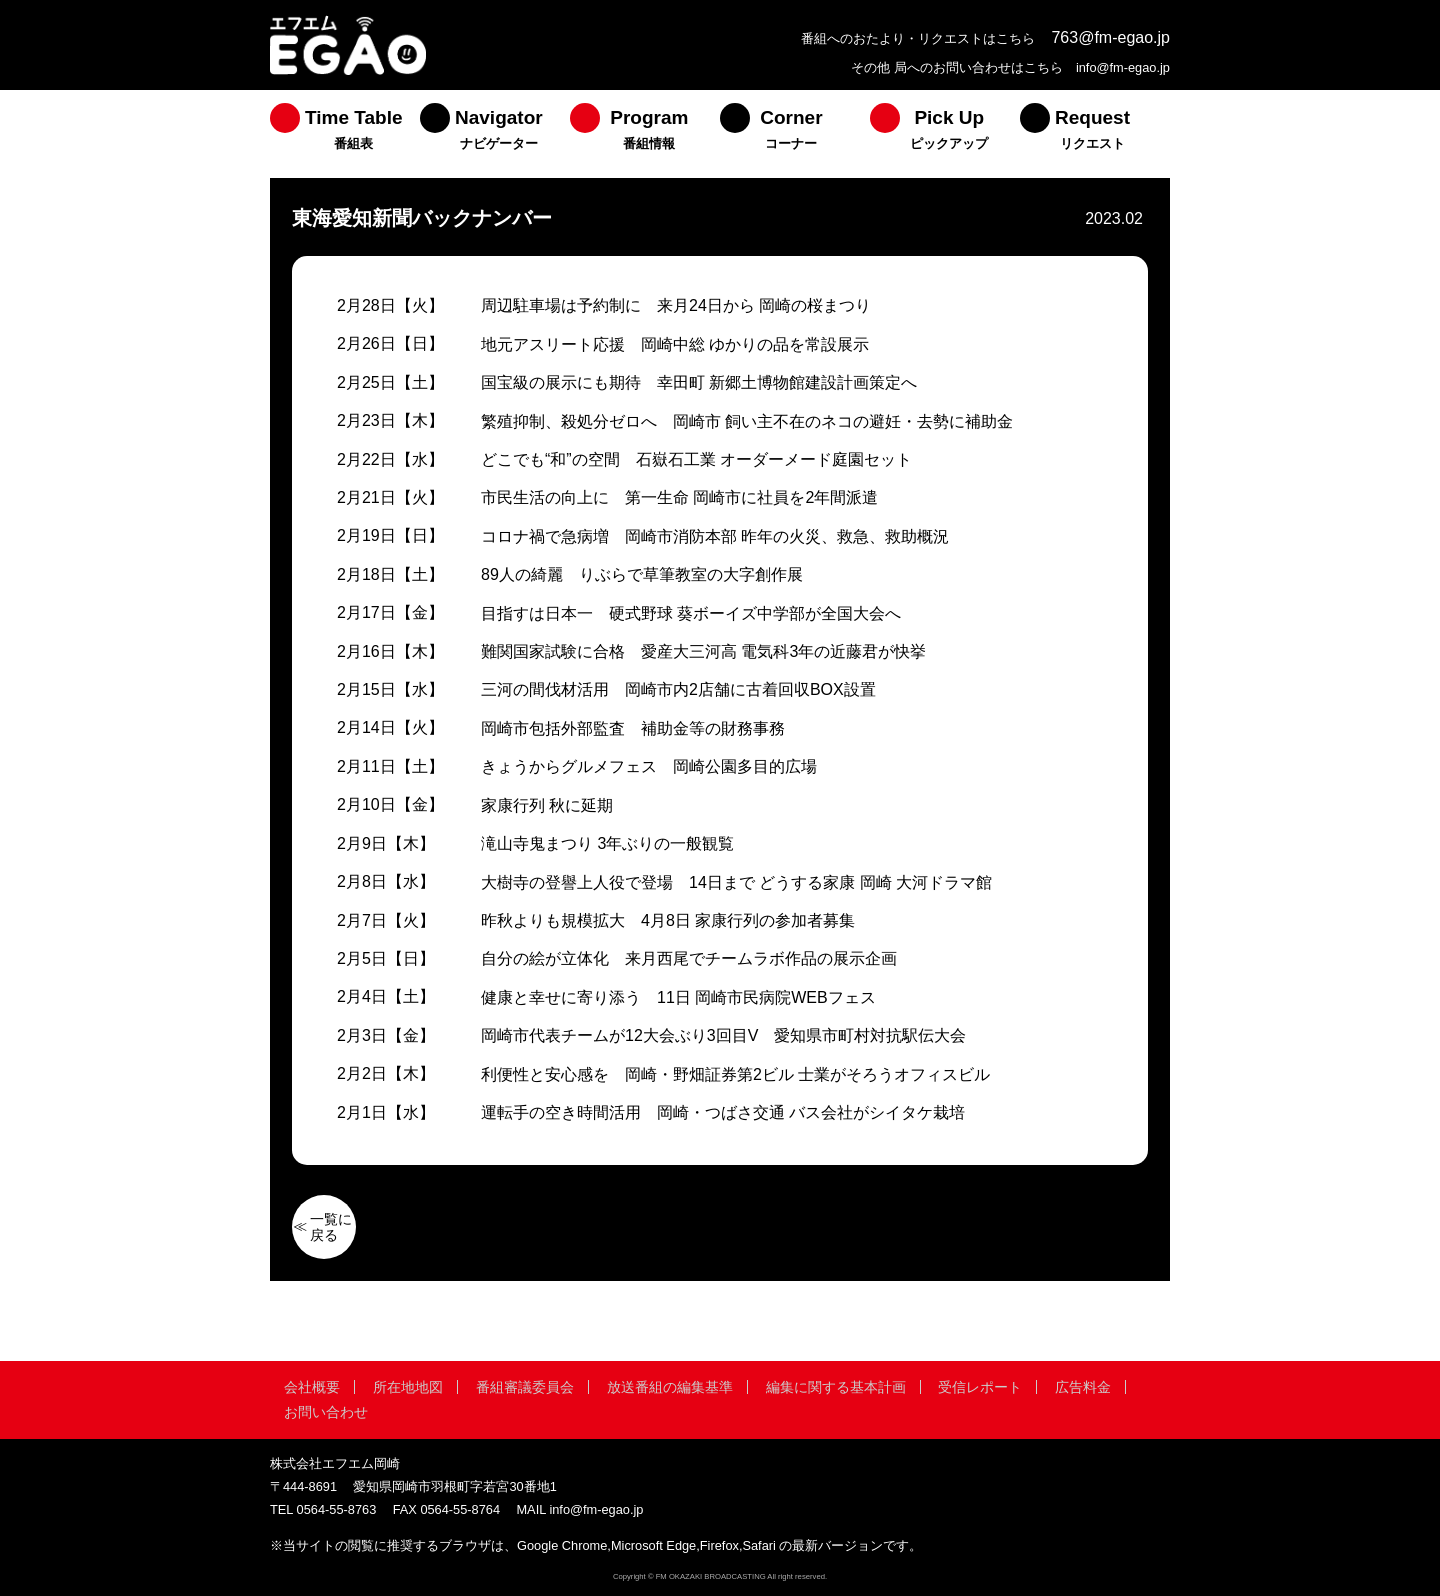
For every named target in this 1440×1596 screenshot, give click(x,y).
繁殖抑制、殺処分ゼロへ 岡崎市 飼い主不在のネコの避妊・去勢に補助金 (747, 421)
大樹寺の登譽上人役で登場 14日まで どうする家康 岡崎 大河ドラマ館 (736, 882)
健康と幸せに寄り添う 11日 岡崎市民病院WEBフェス (678, 997)
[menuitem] (345, 134)
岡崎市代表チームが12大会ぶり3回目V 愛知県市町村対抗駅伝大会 (723, 1035)
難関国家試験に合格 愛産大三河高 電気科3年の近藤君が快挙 (703, 651)
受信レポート (980, 1387)
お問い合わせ (326, 1412)
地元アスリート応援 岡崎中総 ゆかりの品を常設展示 (675, 344)
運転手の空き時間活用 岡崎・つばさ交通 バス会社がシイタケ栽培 (723, 1112)
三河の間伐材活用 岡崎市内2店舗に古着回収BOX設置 (678, 689)
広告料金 (1083, 1387)
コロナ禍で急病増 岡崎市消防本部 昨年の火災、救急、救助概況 (715, 536)
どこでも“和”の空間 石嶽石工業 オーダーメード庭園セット (696, 459)
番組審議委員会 (525, 1387)
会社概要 (312, 1387)
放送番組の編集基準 (670, 1387)
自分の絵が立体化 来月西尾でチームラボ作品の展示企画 (689, 958)
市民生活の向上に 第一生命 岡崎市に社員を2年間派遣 (679, 497)
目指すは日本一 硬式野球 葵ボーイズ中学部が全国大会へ (691, 613)
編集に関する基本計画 (836, 1387)
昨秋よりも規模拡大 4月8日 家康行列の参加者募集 (668, 920)
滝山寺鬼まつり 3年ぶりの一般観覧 (607, 843)
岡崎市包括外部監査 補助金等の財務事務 (633, 728)
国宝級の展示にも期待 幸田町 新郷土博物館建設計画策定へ (699, 382)
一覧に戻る (331, 1227)
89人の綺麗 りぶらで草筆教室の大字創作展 (642, 574)
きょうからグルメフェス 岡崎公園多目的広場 (649, 766)
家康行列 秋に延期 (547, 805)
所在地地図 (408, 1387)
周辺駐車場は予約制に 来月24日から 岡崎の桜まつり (676, 305)
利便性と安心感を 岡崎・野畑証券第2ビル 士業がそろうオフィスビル (735, 1074)
